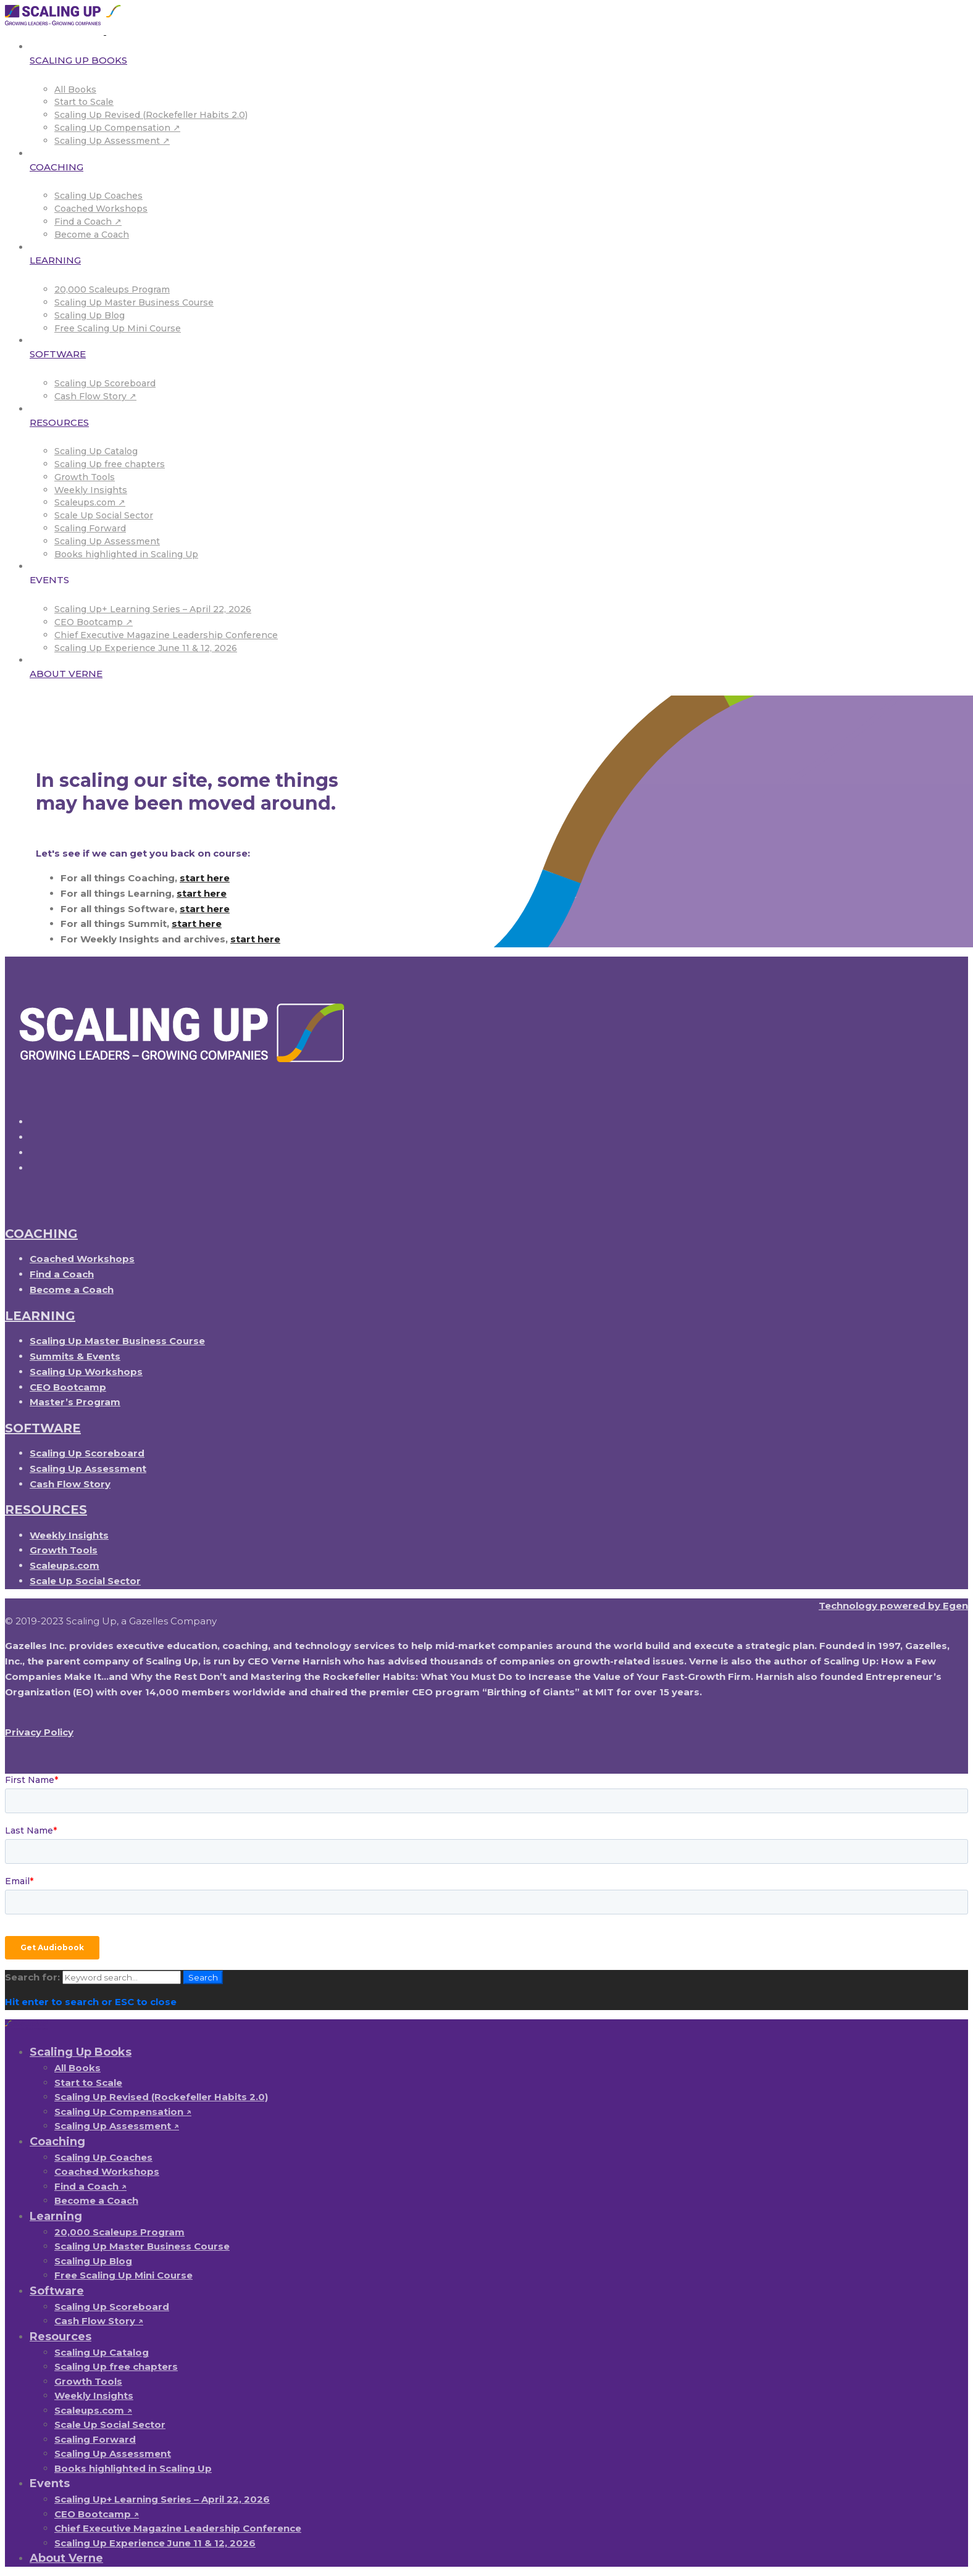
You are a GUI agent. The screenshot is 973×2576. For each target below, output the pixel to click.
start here (205, 878)
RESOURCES (46, 1509)
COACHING (41, 1233)
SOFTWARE (43, 1428)
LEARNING (40, 1315)
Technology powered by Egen (893, 1605)
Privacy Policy (39, 1732)
